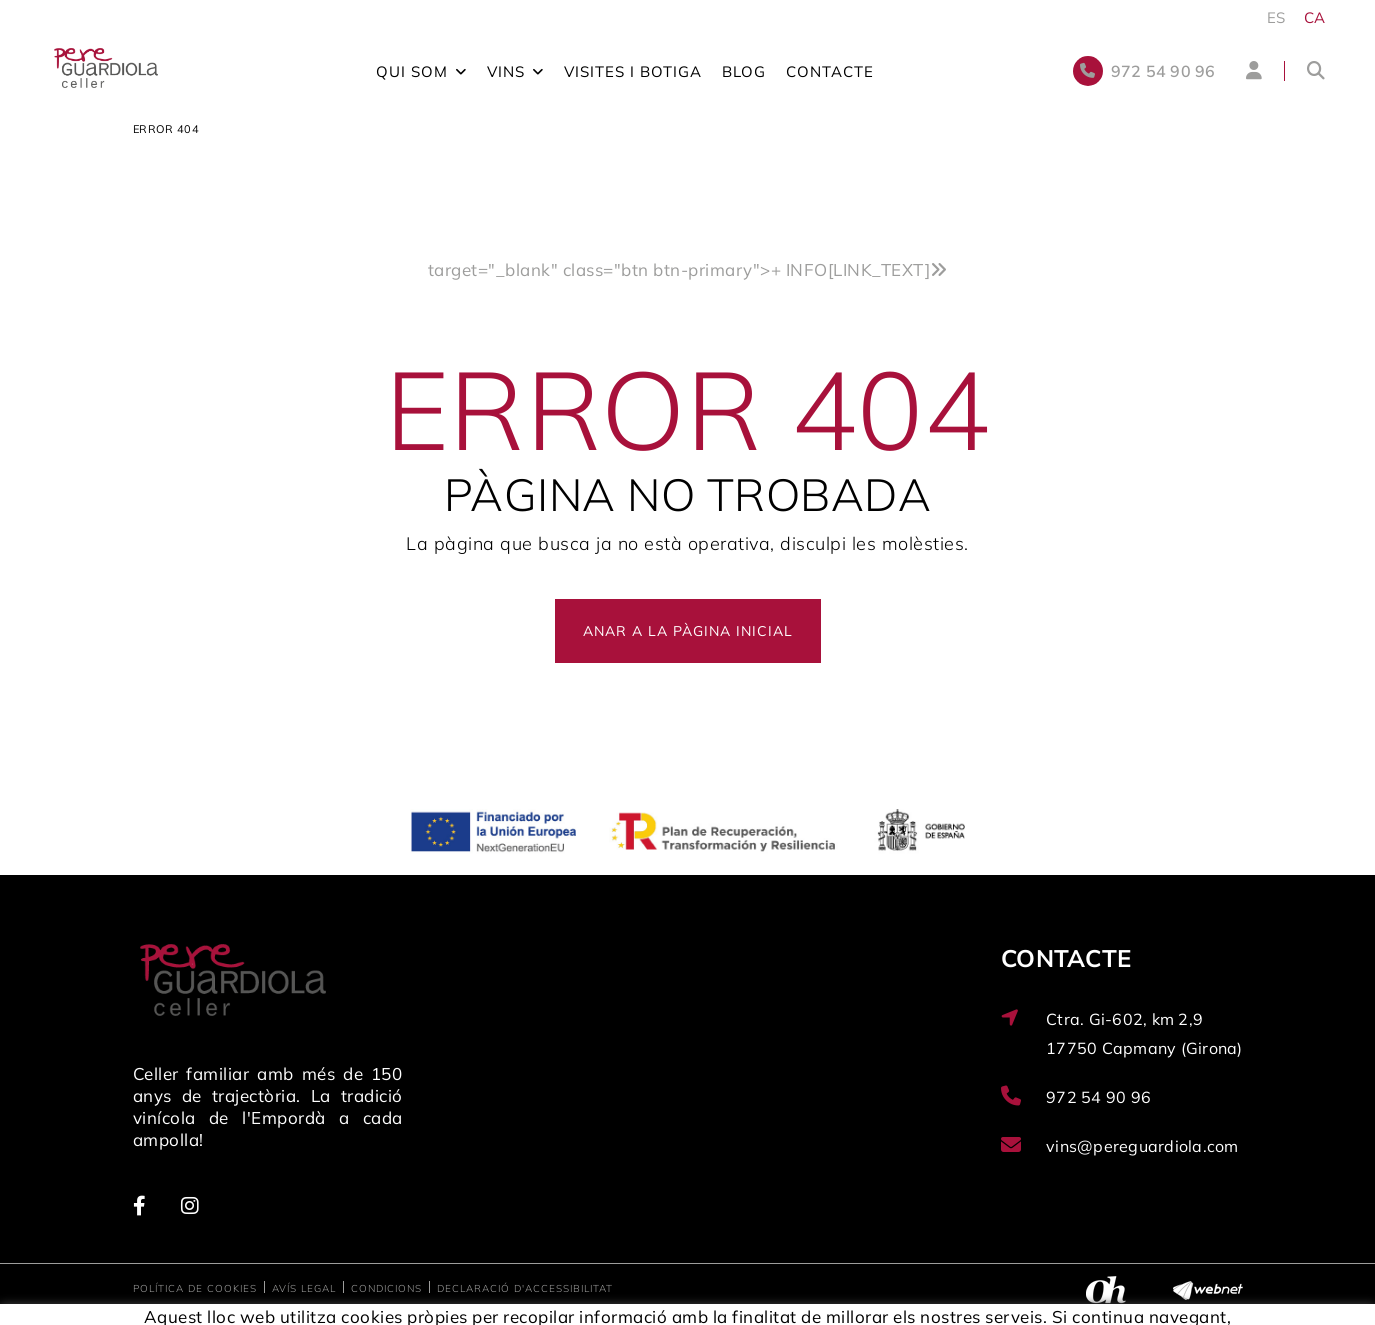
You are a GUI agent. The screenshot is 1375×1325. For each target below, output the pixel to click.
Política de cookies (195, 1288)
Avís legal (304, 1288)
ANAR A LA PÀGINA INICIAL (688, 631)
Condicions (386, 1288)
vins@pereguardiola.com (1142, 1146)
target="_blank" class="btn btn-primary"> (688, 269)
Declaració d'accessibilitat (525, 1288)
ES (1276, 17)
